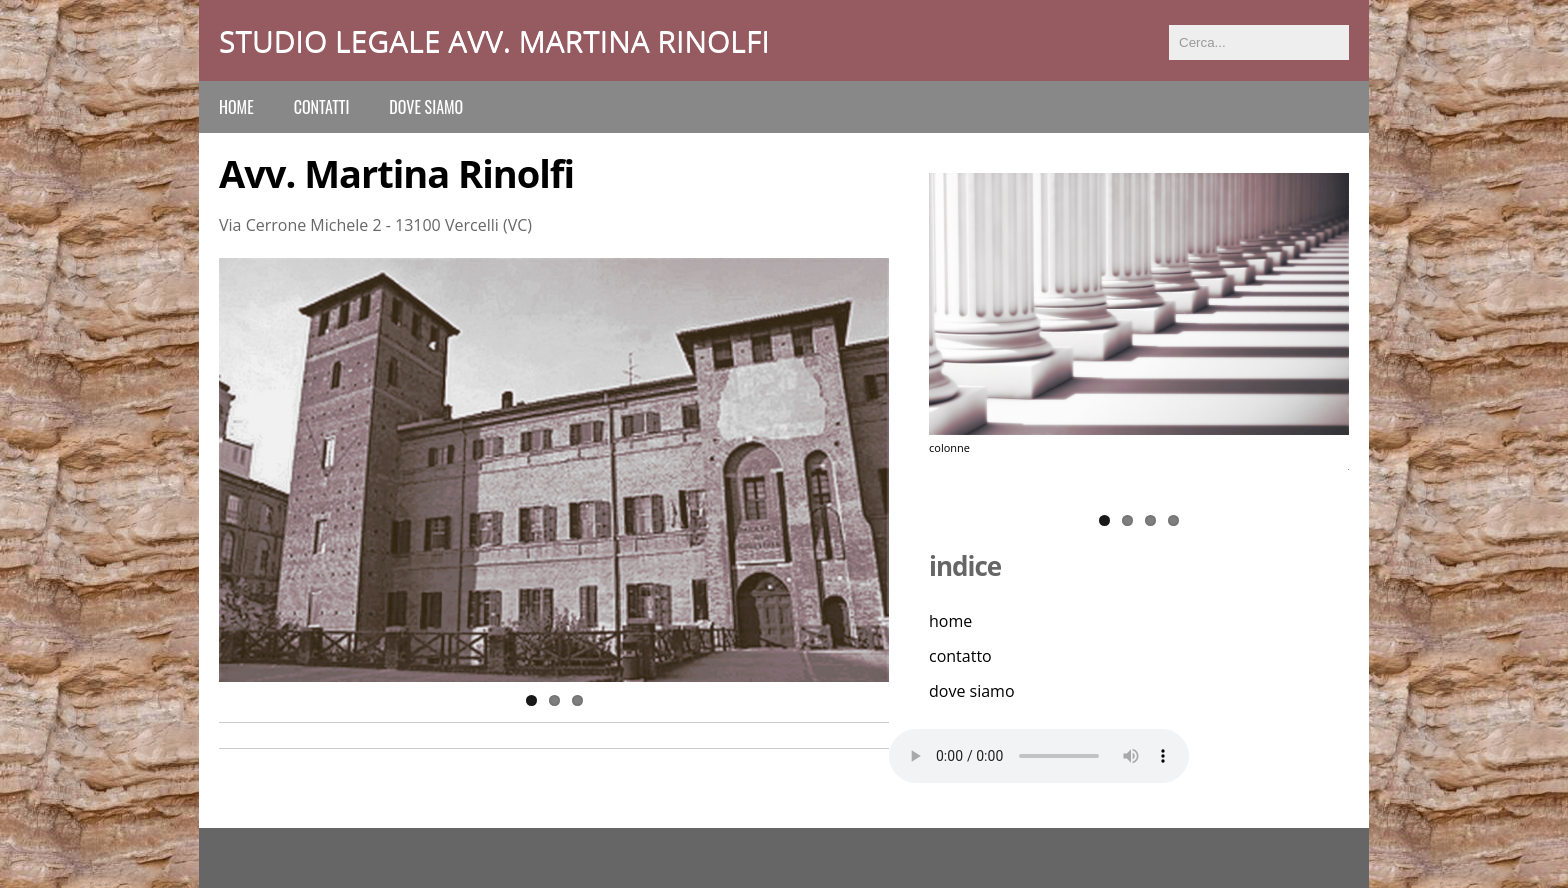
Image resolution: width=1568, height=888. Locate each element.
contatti (322, 107)
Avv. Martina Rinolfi (396, 173)
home (950, 621)
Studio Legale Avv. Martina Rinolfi (494, 40)
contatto (960, 656)
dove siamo (426, 107)
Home (236, 107)
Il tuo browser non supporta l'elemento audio (1039, 756)
